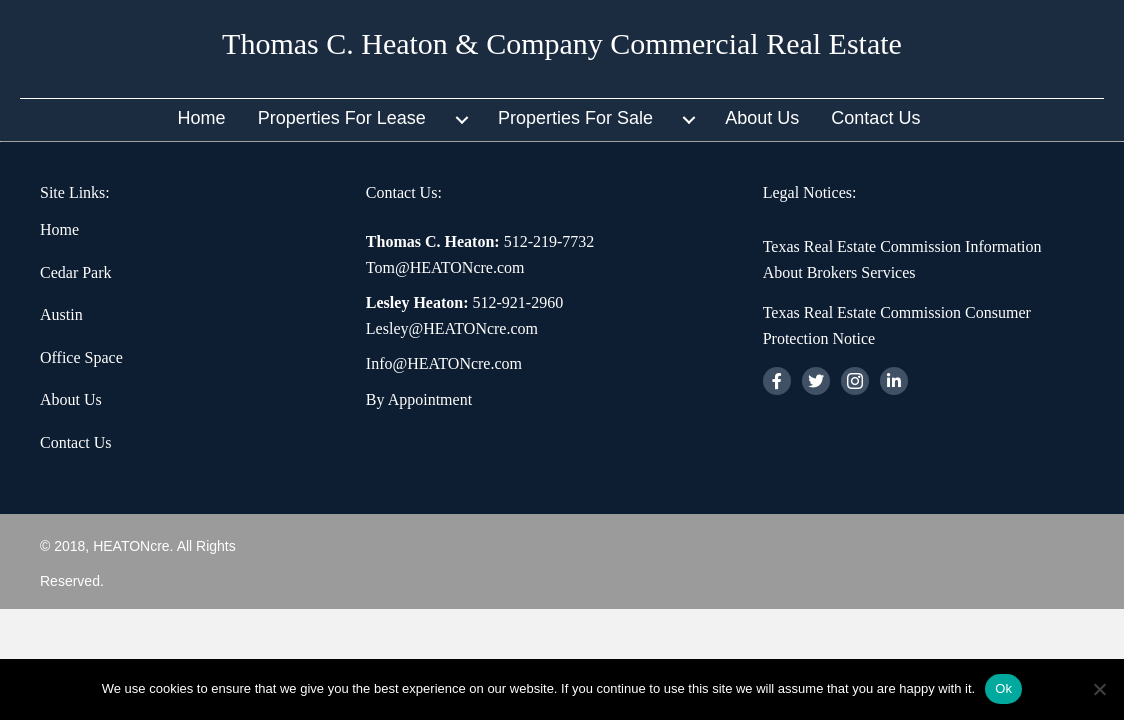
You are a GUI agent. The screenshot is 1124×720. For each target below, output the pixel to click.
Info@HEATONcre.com (444, 363)
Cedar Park (76, 272)
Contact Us (76, 442)
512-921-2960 (518, 302)
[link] (215, 120)
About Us (71, 399)
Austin (61, 314)
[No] (1099, 689)
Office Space (81, 357)
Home (59, 229)
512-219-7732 (549, 241)
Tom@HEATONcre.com (445, 267)
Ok (1003, 688)
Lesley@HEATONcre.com (452, 328)
